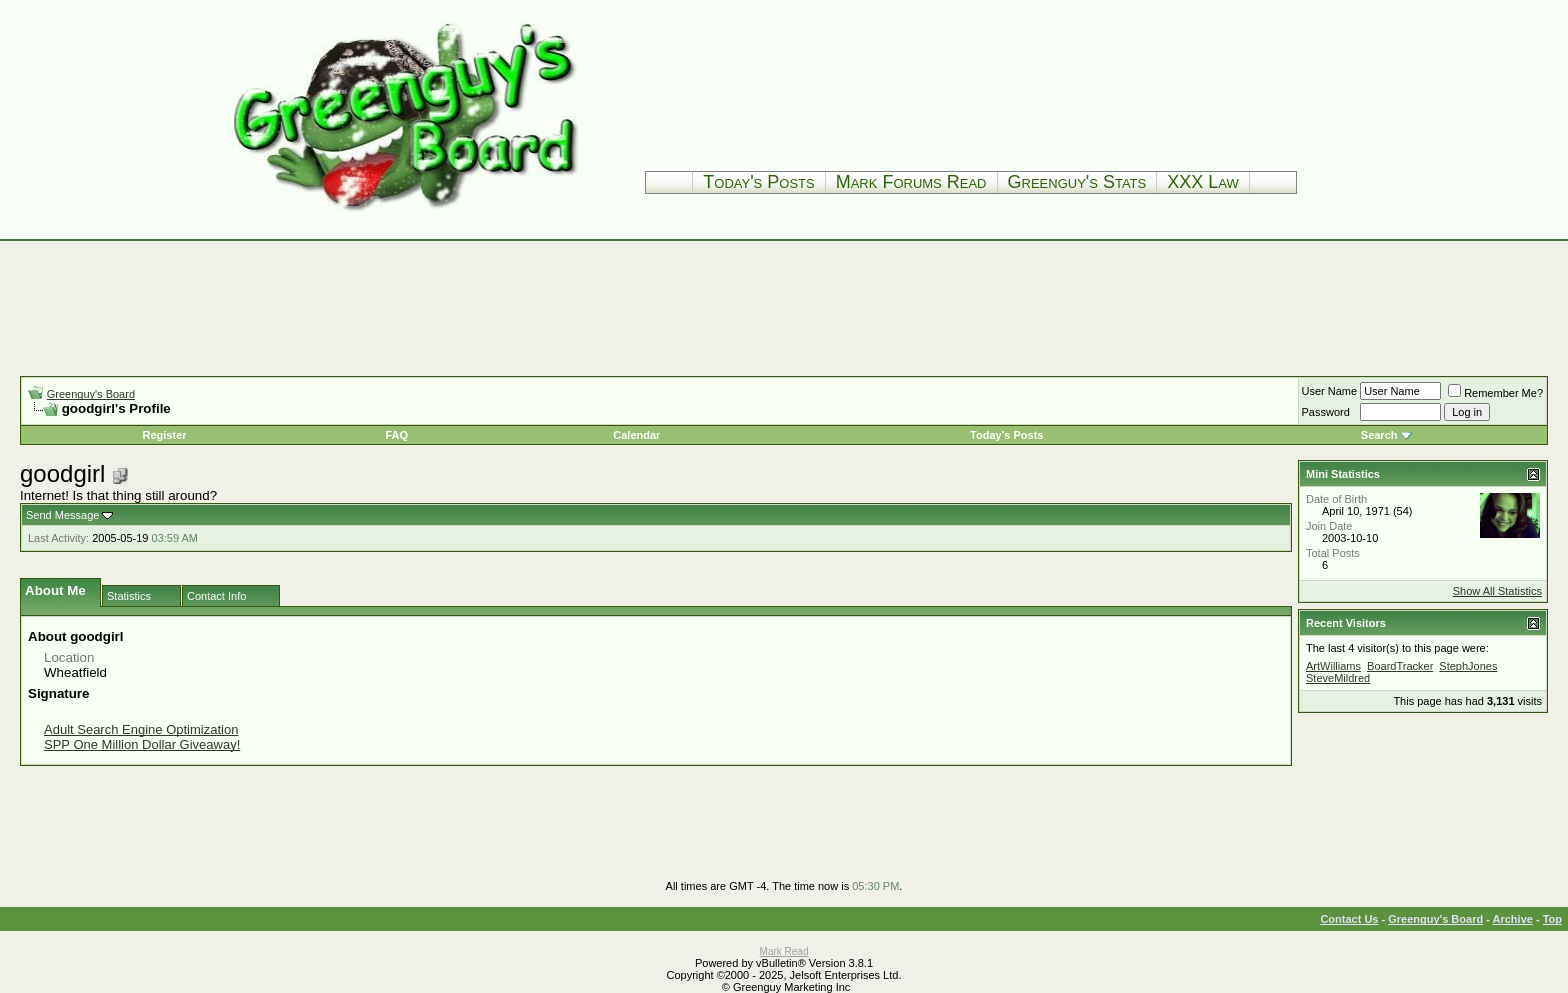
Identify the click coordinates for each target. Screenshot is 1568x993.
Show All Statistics (1497, 591)
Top (1552, 919)
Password (1326, 412)
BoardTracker (1400, 666)
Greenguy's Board (91, 394)
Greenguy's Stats (1077, 182)
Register (165, 435)
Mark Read (784, 951)
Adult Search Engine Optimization (141, 729)
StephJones (1468, 666)
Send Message (62, 515)
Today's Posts (758, 182)
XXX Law (1203, 182)
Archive (1513, 919)
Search (1379, 435)
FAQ (396, 435)
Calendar (636, 435)
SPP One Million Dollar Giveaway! (142, 744)
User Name (1330, 391)
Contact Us (1349, 919)
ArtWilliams (1333, 666)
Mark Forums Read (911, 182)
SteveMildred (1338, 678)
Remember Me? (1495, 393)
